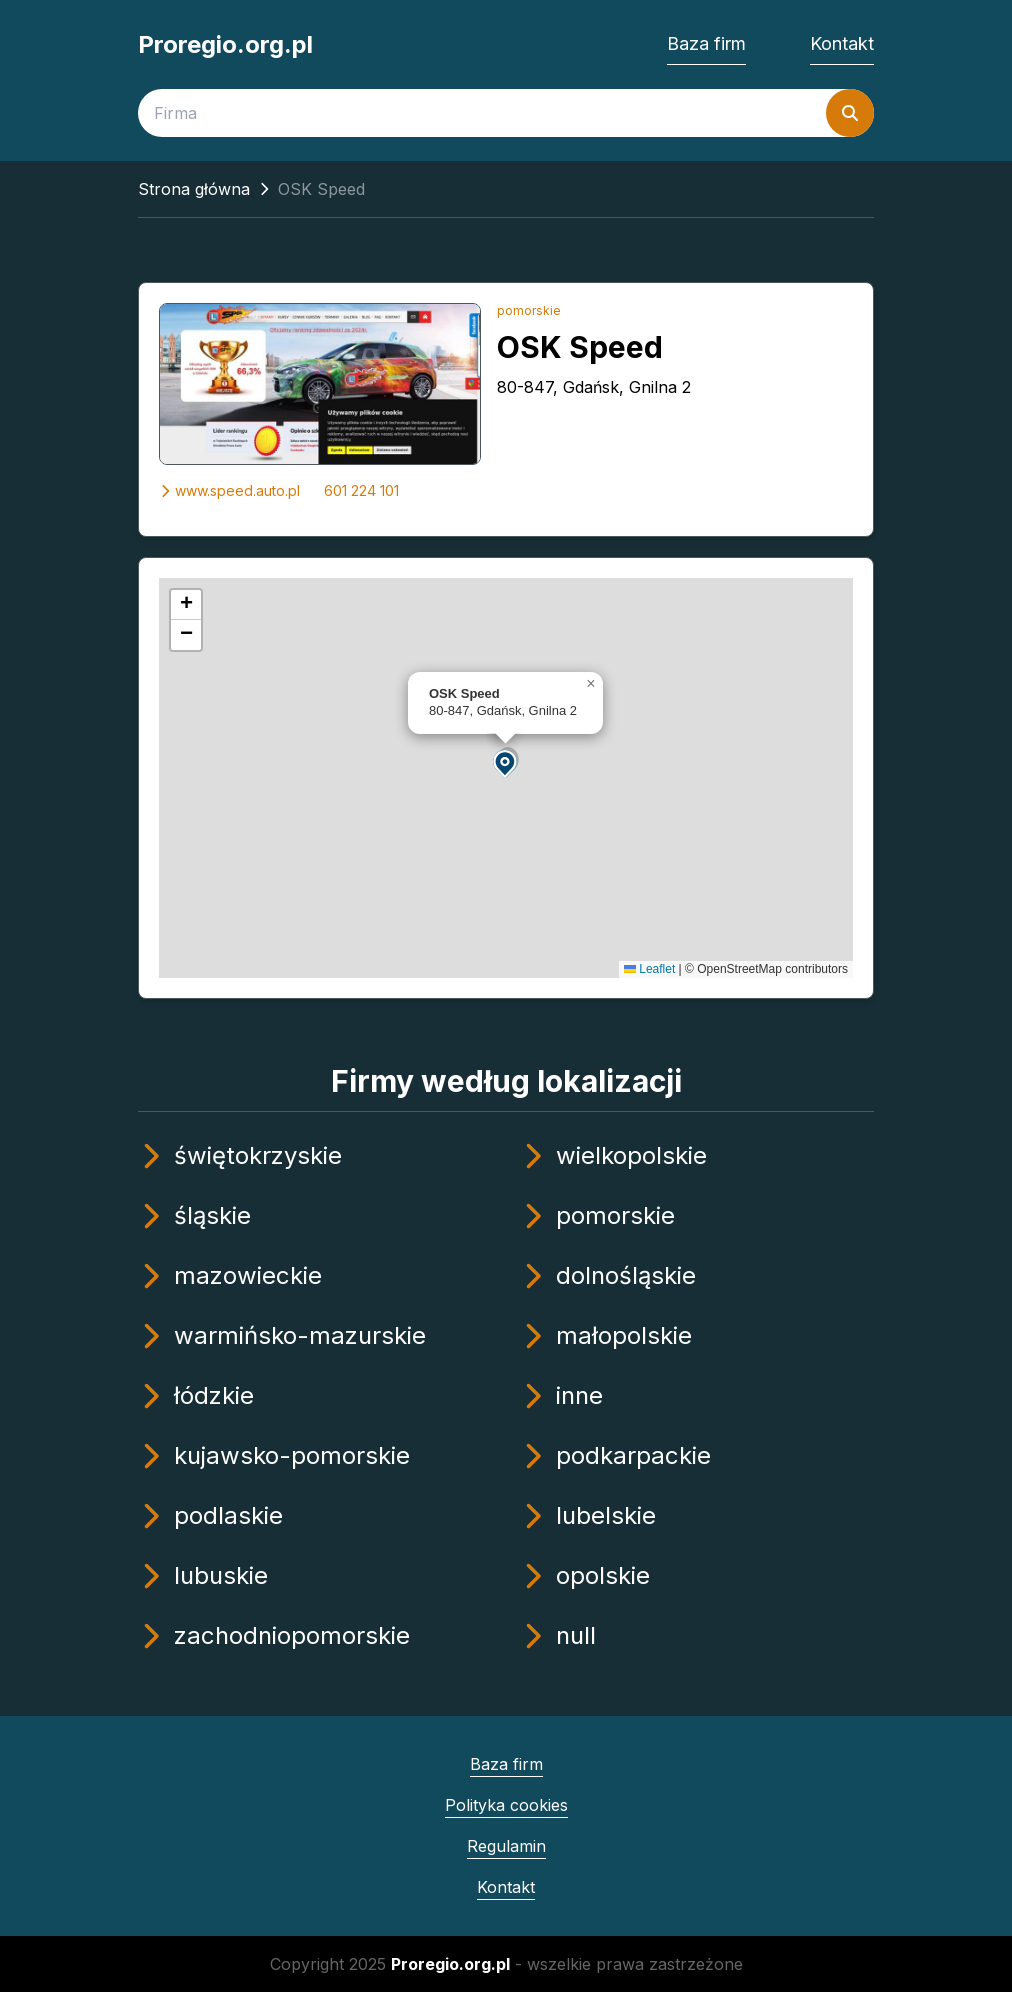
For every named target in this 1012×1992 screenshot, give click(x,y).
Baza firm (706, 43)
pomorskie (529, 310)
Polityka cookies (506, 1805)
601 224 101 (361, 490)
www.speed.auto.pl (229, 490)
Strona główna (194, 189)
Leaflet (649, 969)
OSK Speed (580, 347)
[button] (506, 762)
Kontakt (842, 43)
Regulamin (506, 1846)
